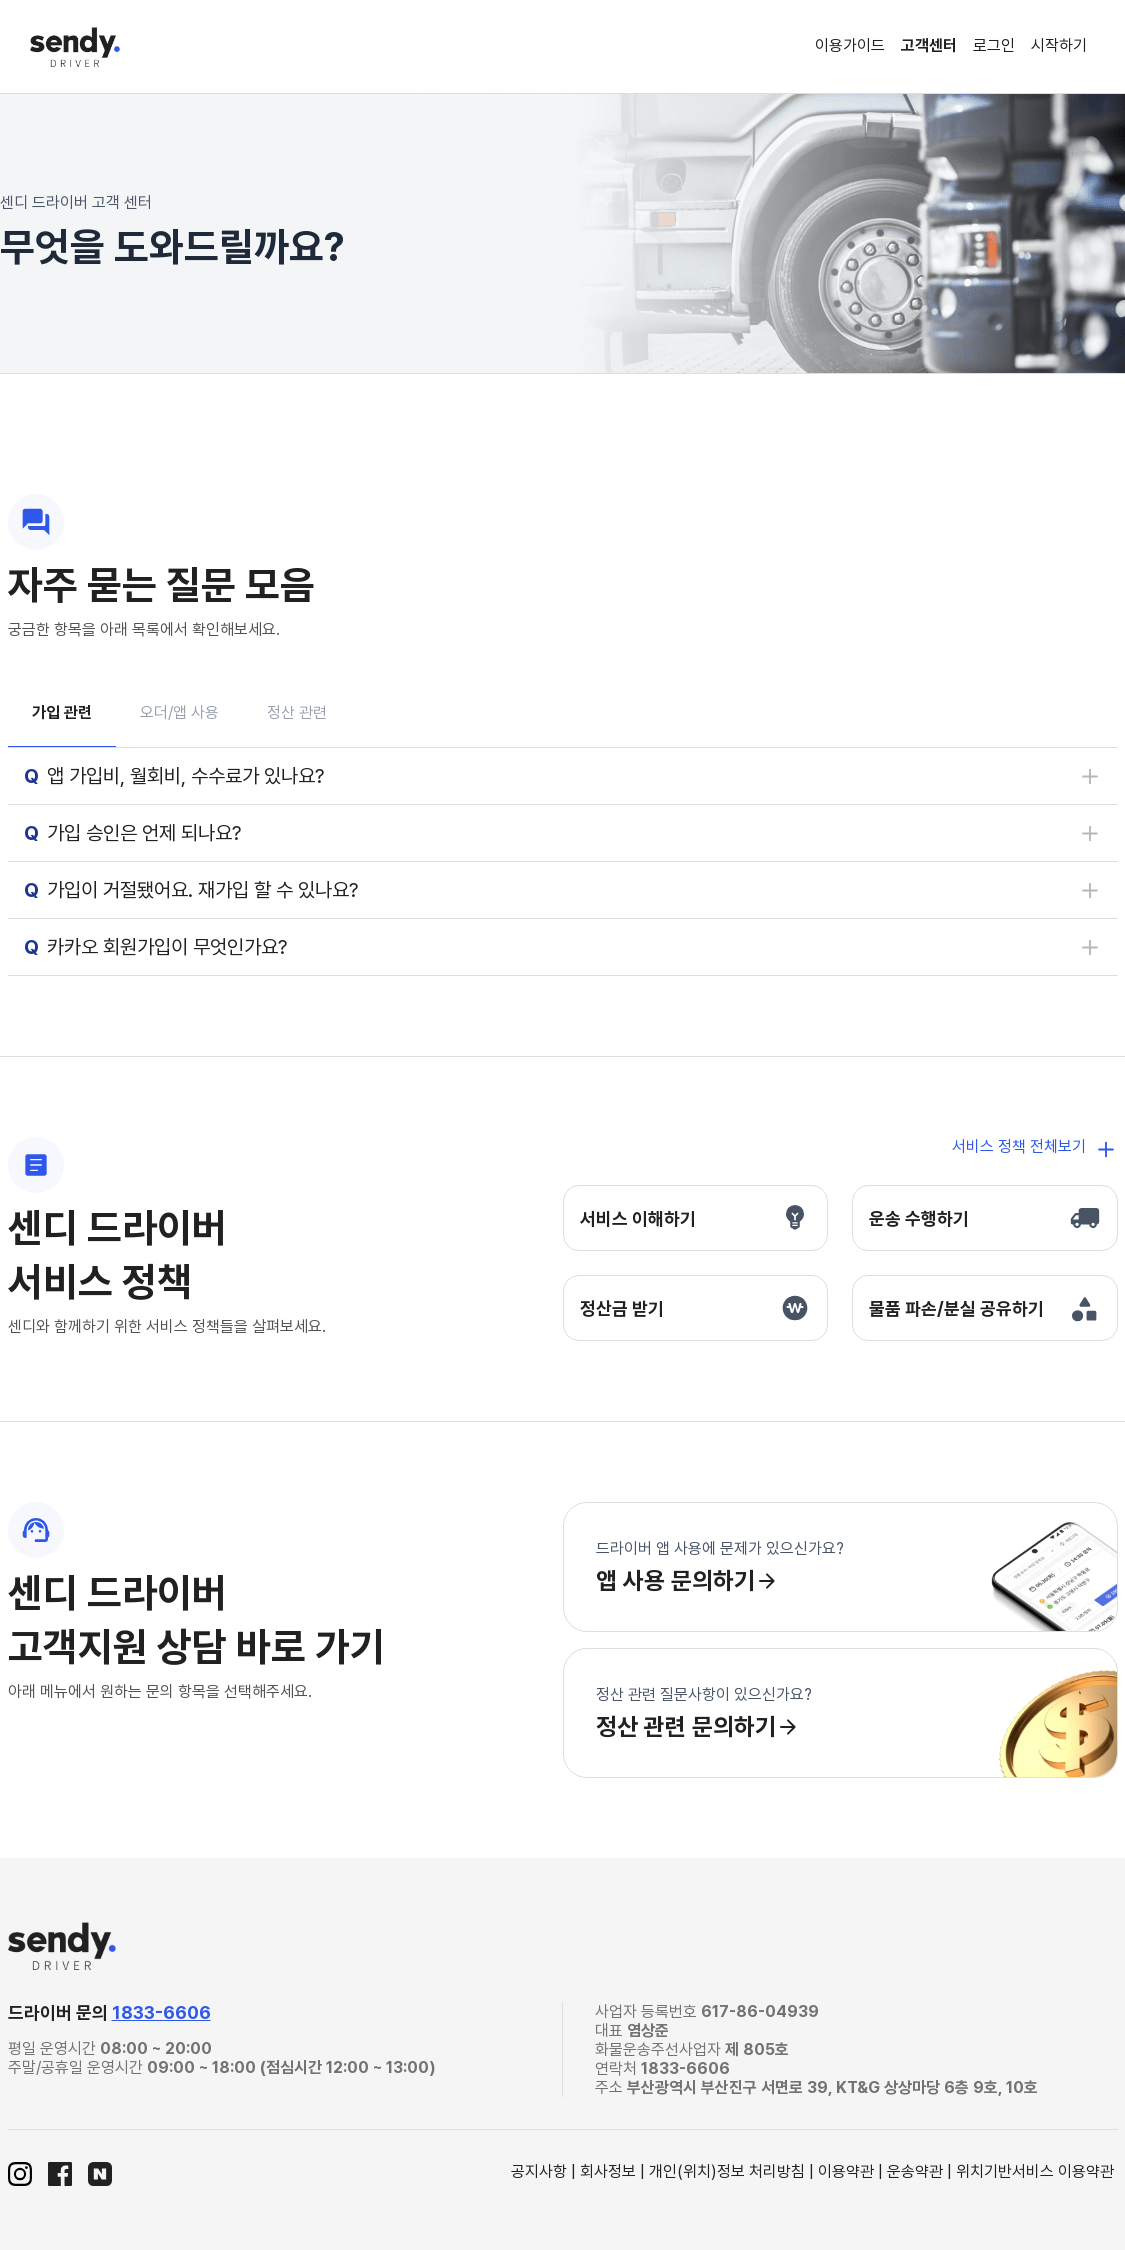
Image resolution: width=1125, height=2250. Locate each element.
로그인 (994, 45)
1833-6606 (161, 2012)
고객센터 (929, 45)
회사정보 (608, 2171)
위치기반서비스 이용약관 (1035, 2171)
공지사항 (539, 2171)
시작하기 (1059, 45)
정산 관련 (297, 712)
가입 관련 (62, 712)
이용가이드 (850, 45)
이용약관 (846, 2171)
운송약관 (915, 2171)
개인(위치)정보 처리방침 (727, 2171)
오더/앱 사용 (179, 712)
